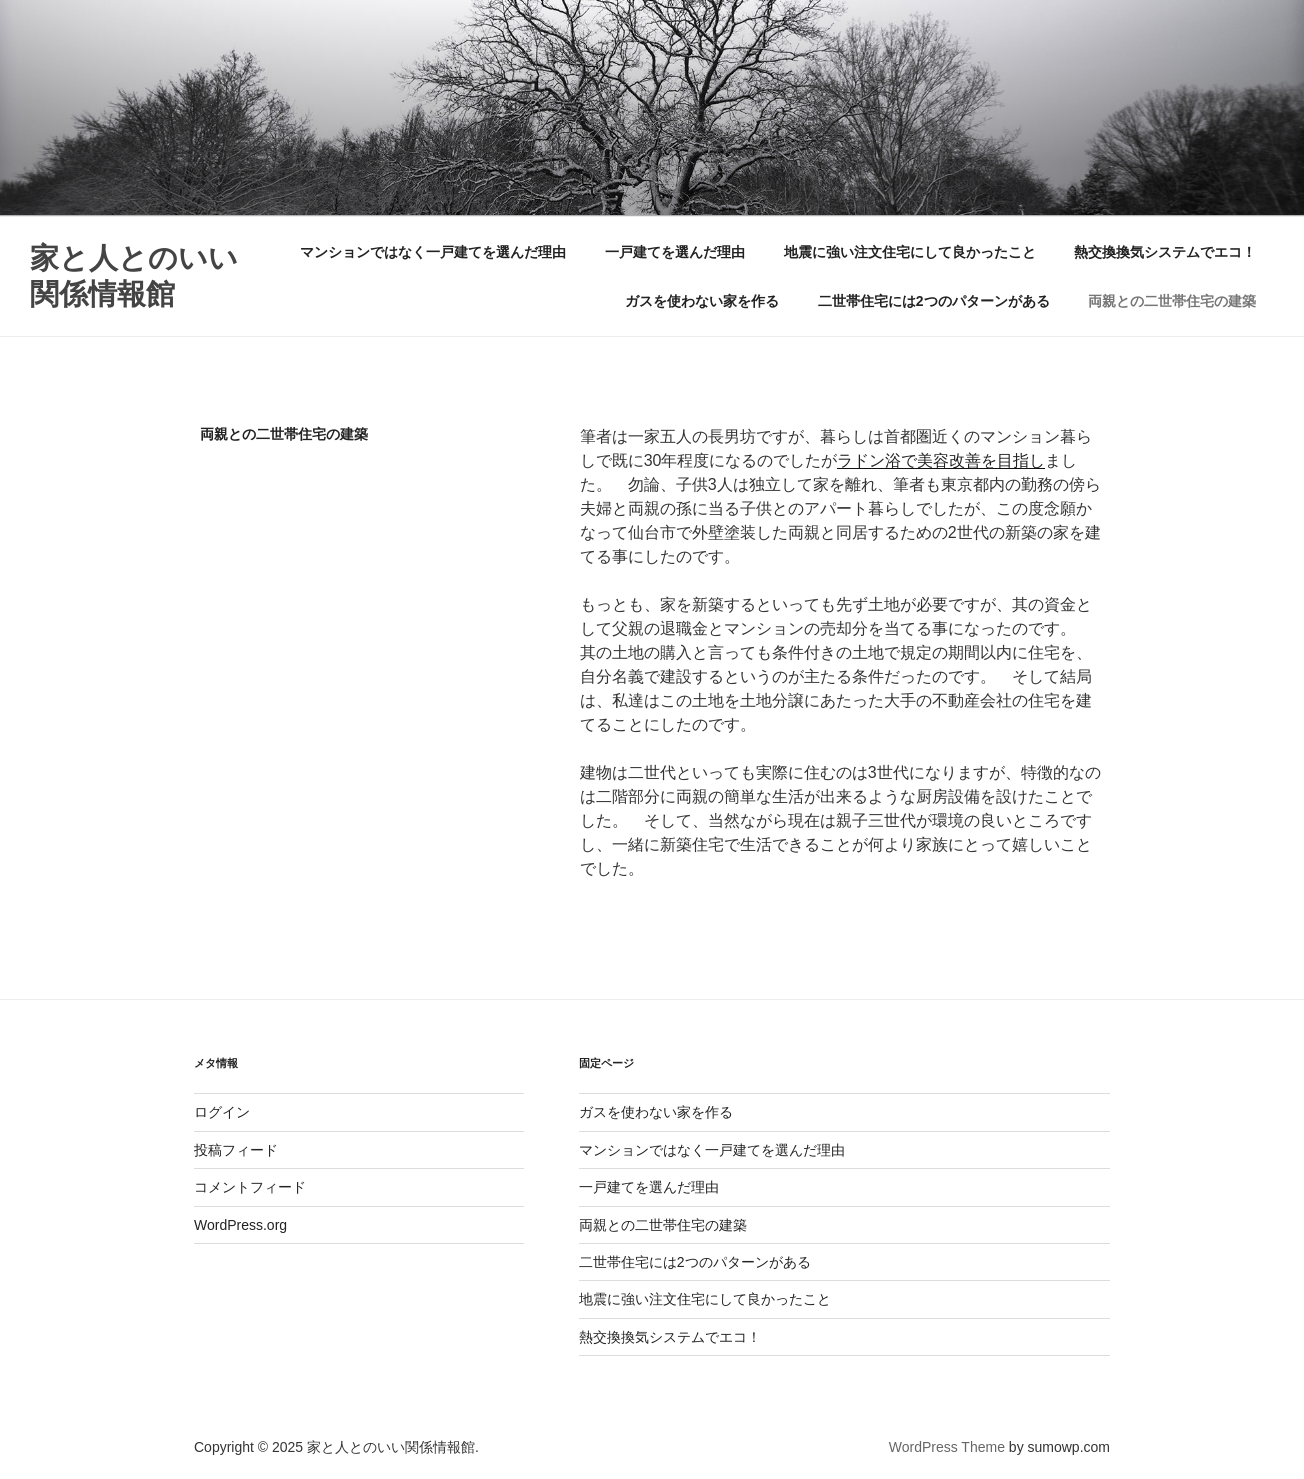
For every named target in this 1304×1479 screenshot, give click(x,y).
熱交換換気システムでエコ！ (1165, 252)
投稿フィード (236, 1150)
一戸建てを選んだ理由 (675, 252)
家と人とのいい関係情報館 (134, 276)
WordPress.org (240, 1225)
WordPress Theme (947, 1447)
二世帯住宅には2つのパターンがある (934, 301)
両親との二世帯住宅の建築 (1172, 301)
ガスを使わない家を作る (702, 301)
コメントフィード (250, 1187)
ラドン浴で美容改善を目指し (941, 460)
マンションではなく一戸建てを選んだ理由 (433, 252)
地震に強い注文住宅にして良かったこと (910, 252)
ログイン (222, 1112)
